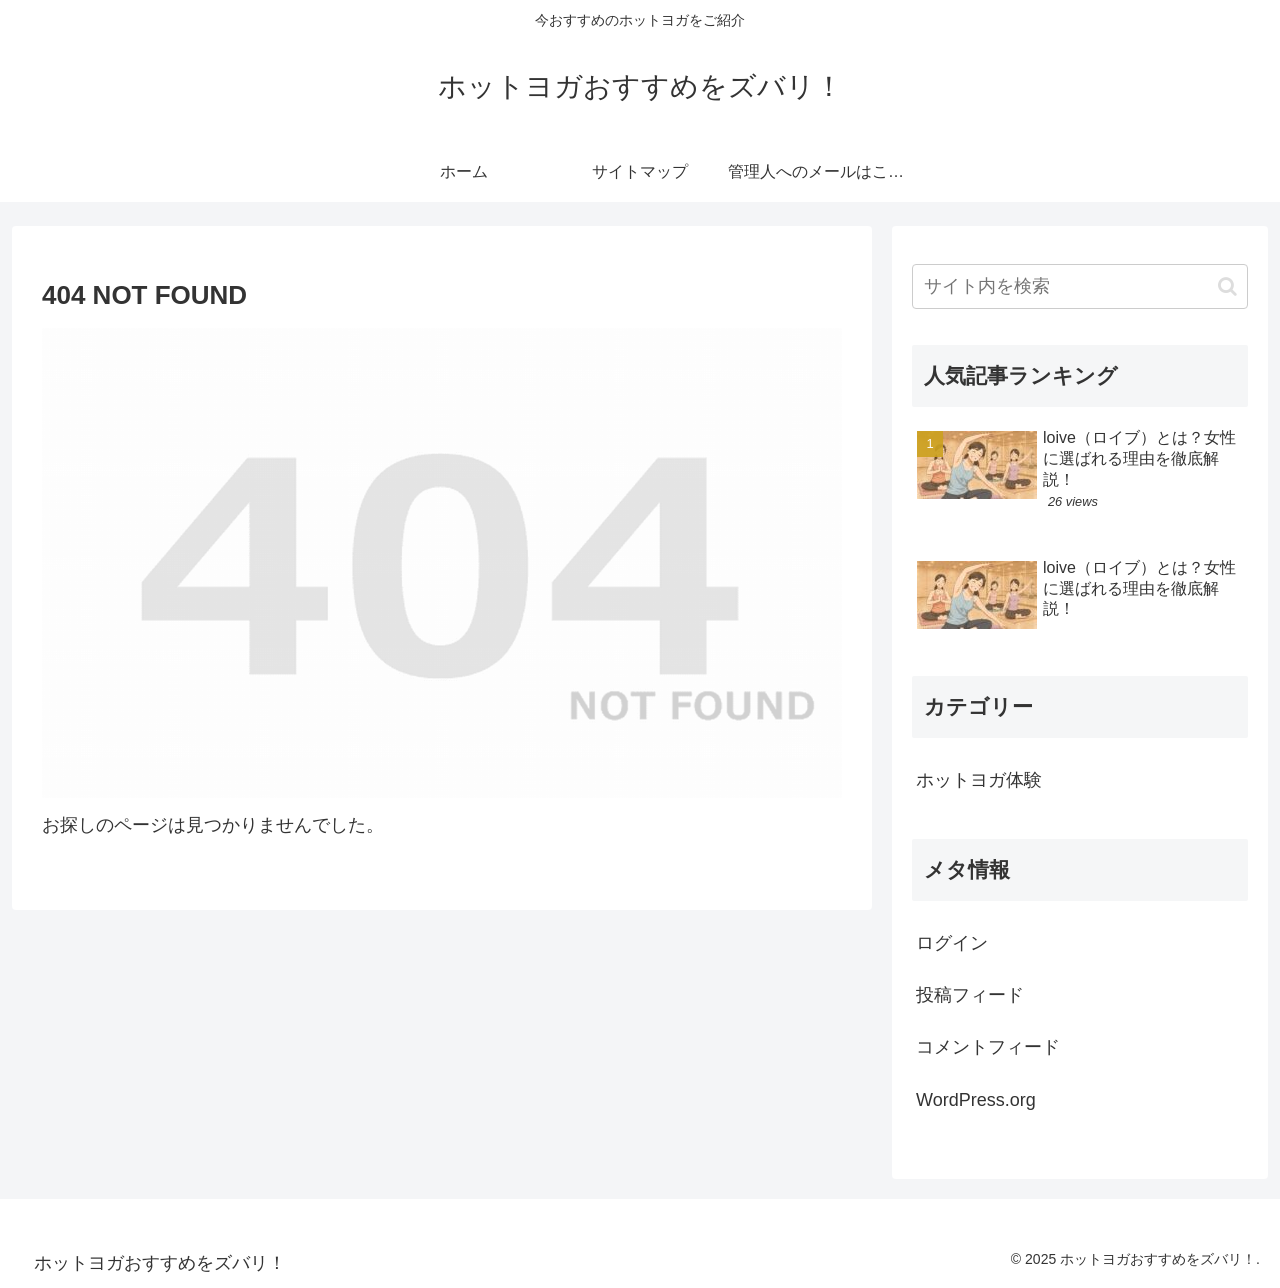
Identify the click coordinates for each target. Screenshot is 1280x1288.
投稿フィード (970, 995)
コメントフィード (988, 1047)
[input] (1080, 286)
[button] (1227, 286)
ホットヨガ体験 (979, 780)
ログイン (952, 943)
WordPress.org (976, 1100)
